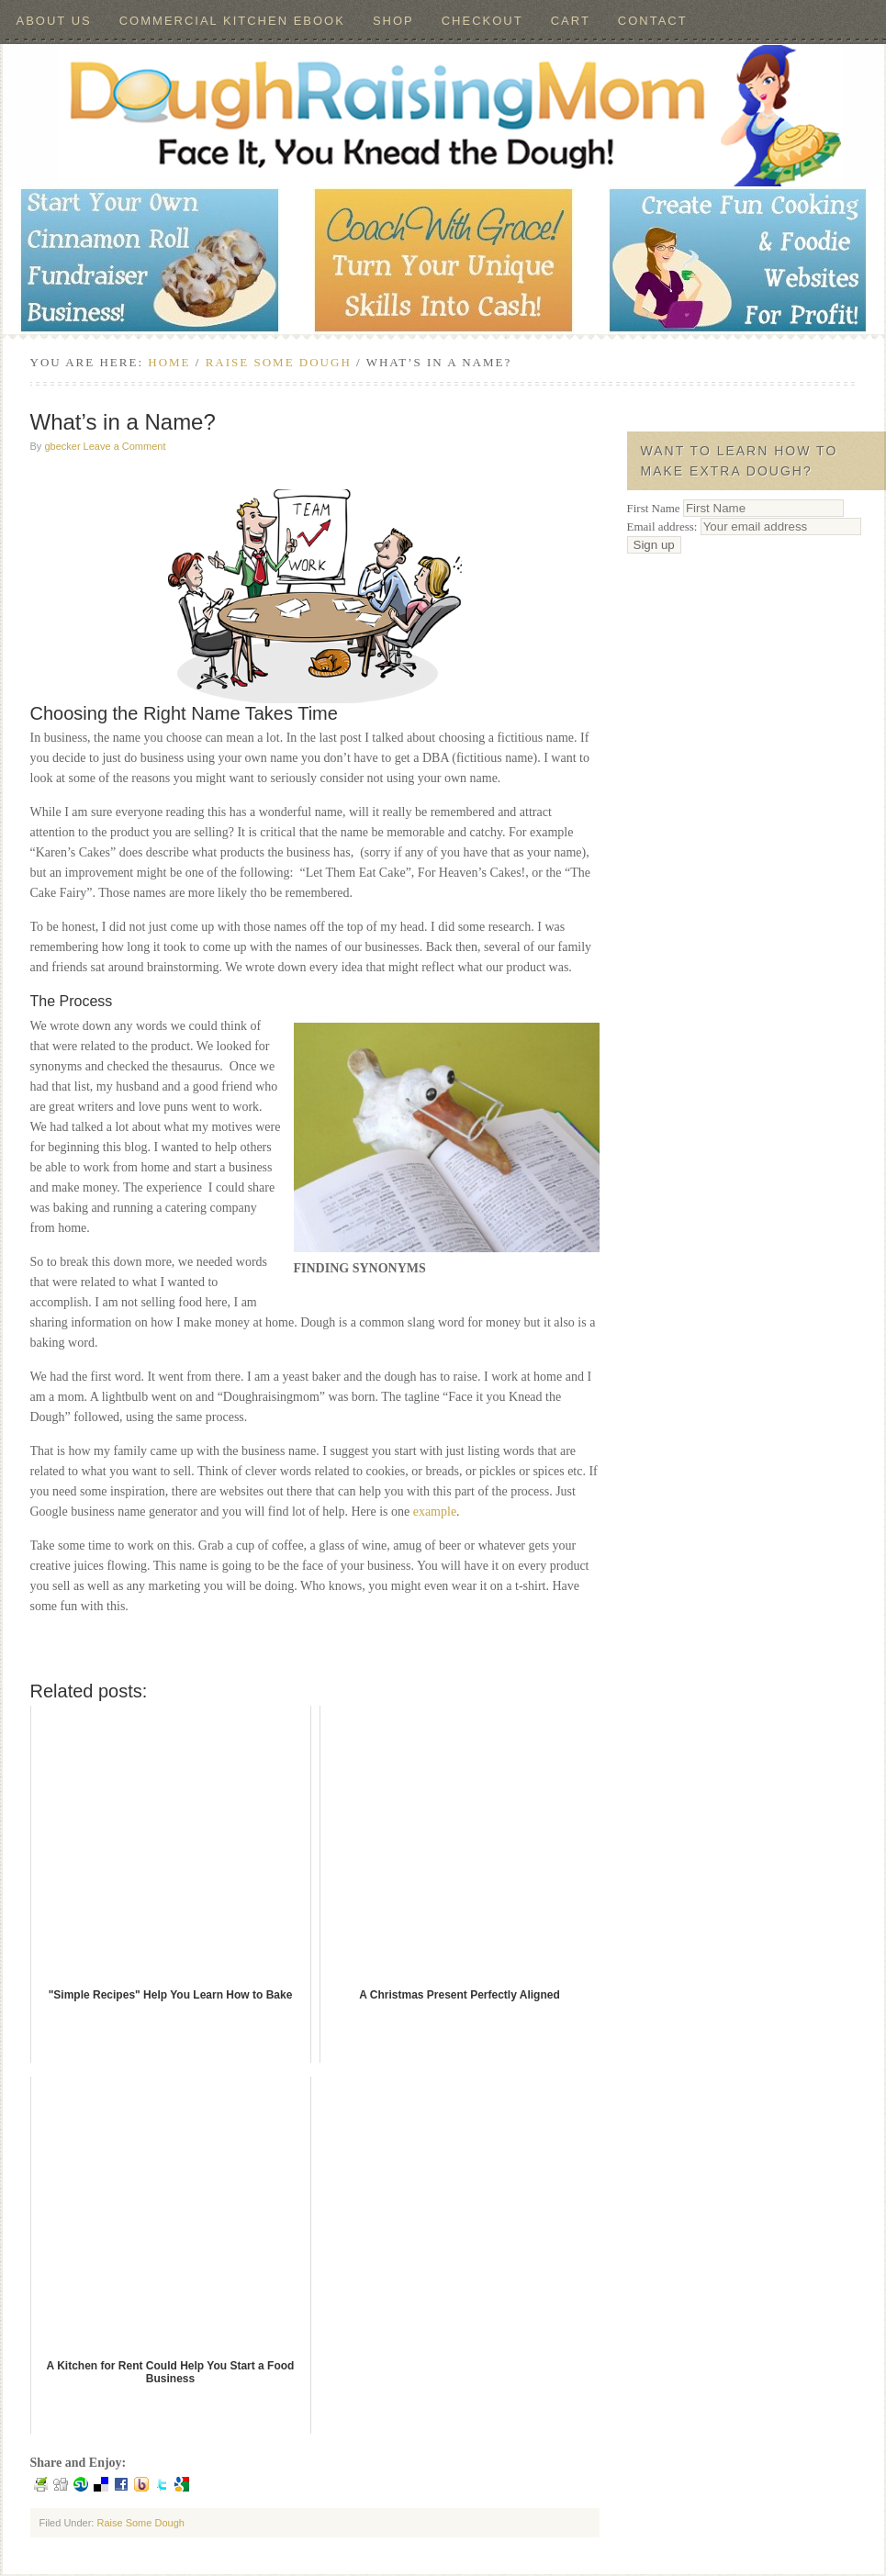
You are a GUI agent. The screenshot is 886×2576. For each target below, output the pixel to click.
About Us (54, 21)
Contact (653, 21)
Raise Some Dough (140, 2522)
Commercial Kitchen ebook (232, 21)
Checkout (482, 21)
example (434, 1511)
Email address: (744, 526)
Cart (570, 21)
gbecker (62, 446)
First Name (653, 508)
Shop (393, 21)
